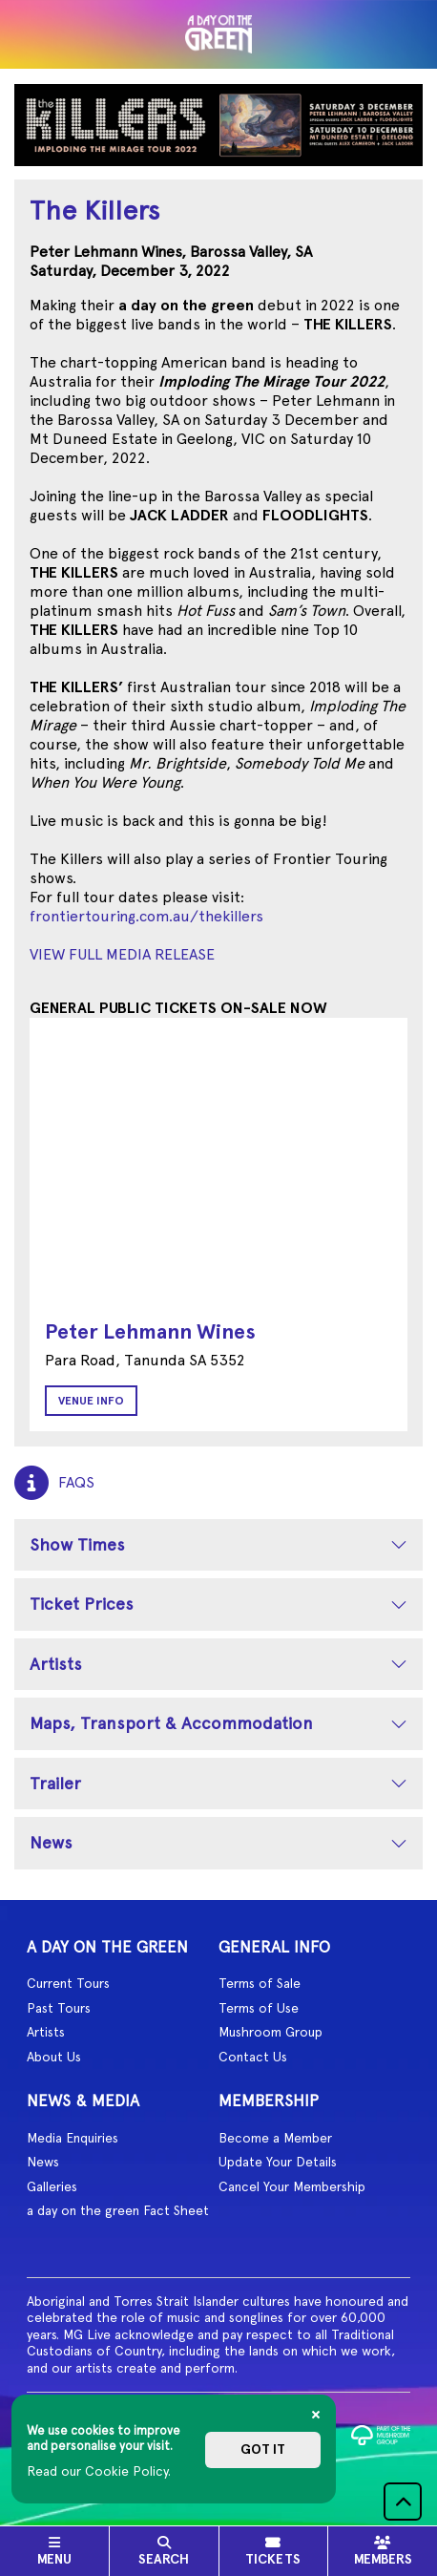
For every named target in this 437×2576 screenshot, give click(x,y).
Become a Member (275, 2137)
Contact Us (252, 2056)
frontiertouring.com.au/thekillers (146, 916)
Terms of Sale (259, 1983)
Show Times (77, 1544)
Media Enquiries (72, 2137)
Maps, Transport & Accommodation (171, 1723)
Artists (56, 1664)
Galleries (52, 2186)
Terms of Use (258, 2008)
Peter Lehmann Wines (150, 1331)
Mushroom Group (270, 2031)
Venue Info (91, 1400)
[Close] (316, 2414)
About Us (54, 2056)
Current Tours (68, 1983)
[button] (403, 2501)
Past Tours (59, 2008)
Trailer (55, 1783)
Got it (262, 2449)
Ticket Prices (82, 1604)
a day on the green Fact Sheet (118, 2210)
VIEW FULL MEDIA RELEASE (122, 954)
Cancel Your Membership (291, 2186)
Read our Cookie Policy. (99, 2471)
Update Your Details (277, 2161)
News (51, 1842)
